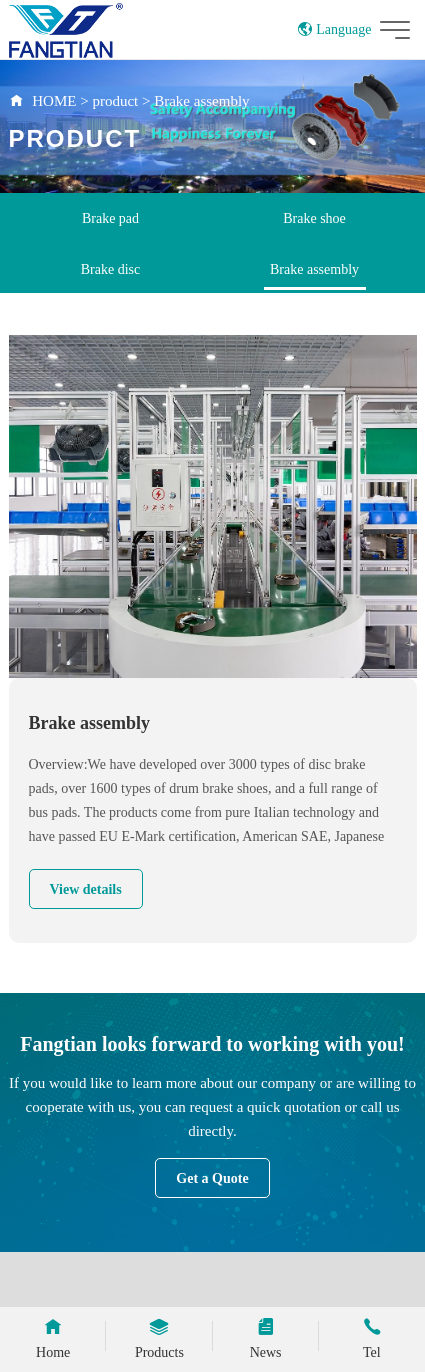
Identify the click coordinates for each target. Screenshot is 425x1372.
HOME (54, 101)
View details (86, 889)
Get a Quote (212, 1178)
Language (334, 29)
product (115, 101)
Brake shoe (314, 218)
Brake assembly (201, 101)
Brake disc (110, 269)
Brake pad (110, 218)
